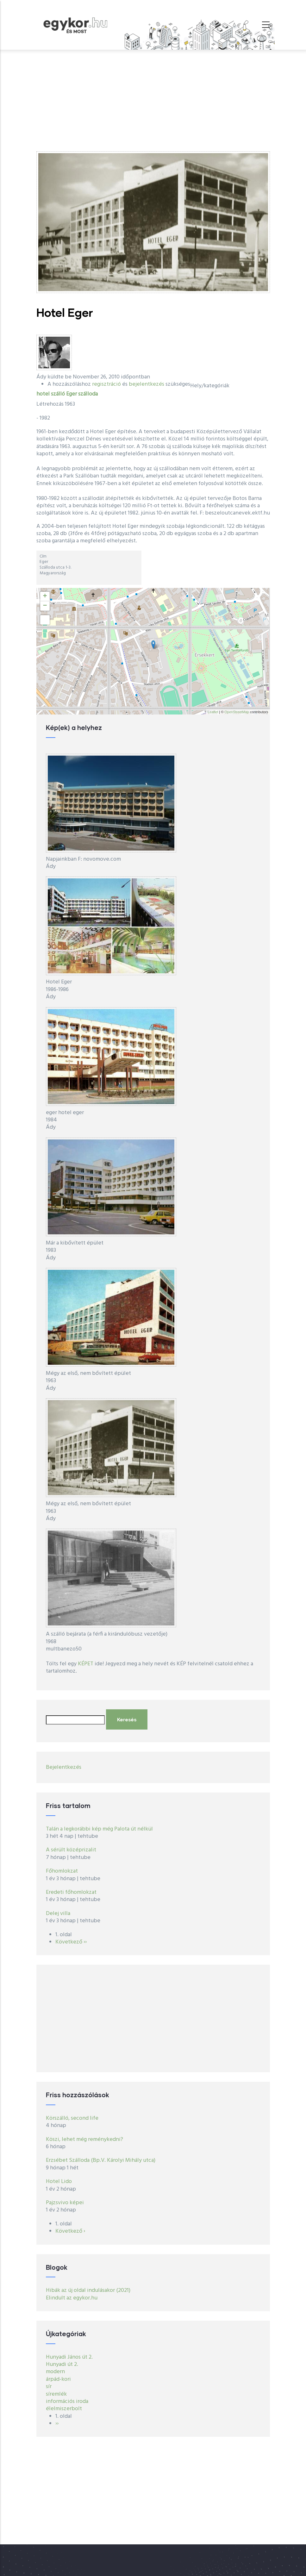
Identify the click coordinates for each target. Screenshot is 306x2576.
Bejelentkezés (63, 1767)
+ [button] (45, 596)
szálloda (88, 394)
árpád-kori (58, 2379)
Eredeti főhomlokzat (71, 1892)
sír (49, 2386)
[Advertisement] (153, 97)
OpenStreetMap (236, 712)
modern (55, 2371)
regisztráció (106, 384)
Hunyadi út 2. (62, 2364)
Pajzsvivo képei (65, 2202)
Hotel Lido (59, 2181)
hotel (43, 394)
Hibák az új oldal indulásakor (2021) (88, 2290)
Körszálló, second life (72, 2118)
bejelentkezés (146, 384)
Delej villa (58, 1913)
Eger (71, 394)
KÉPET (85, 1663)
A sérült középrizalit (71, 1850)
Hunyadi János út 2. (69, 2357)
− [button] (45, 606)
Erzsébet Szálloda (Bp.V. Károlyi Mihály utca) (100, 2160)
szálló (58, 394)
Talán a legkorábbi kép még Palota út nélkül (99, 1829)
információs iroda (67, 2401)
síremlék (56, 2394)
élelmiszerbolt (64, 2408)
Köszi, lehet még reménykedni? (84, 2139)
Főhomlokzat (62, 1871)
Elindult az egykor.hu (71, 2298)
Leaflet (213, 712)
